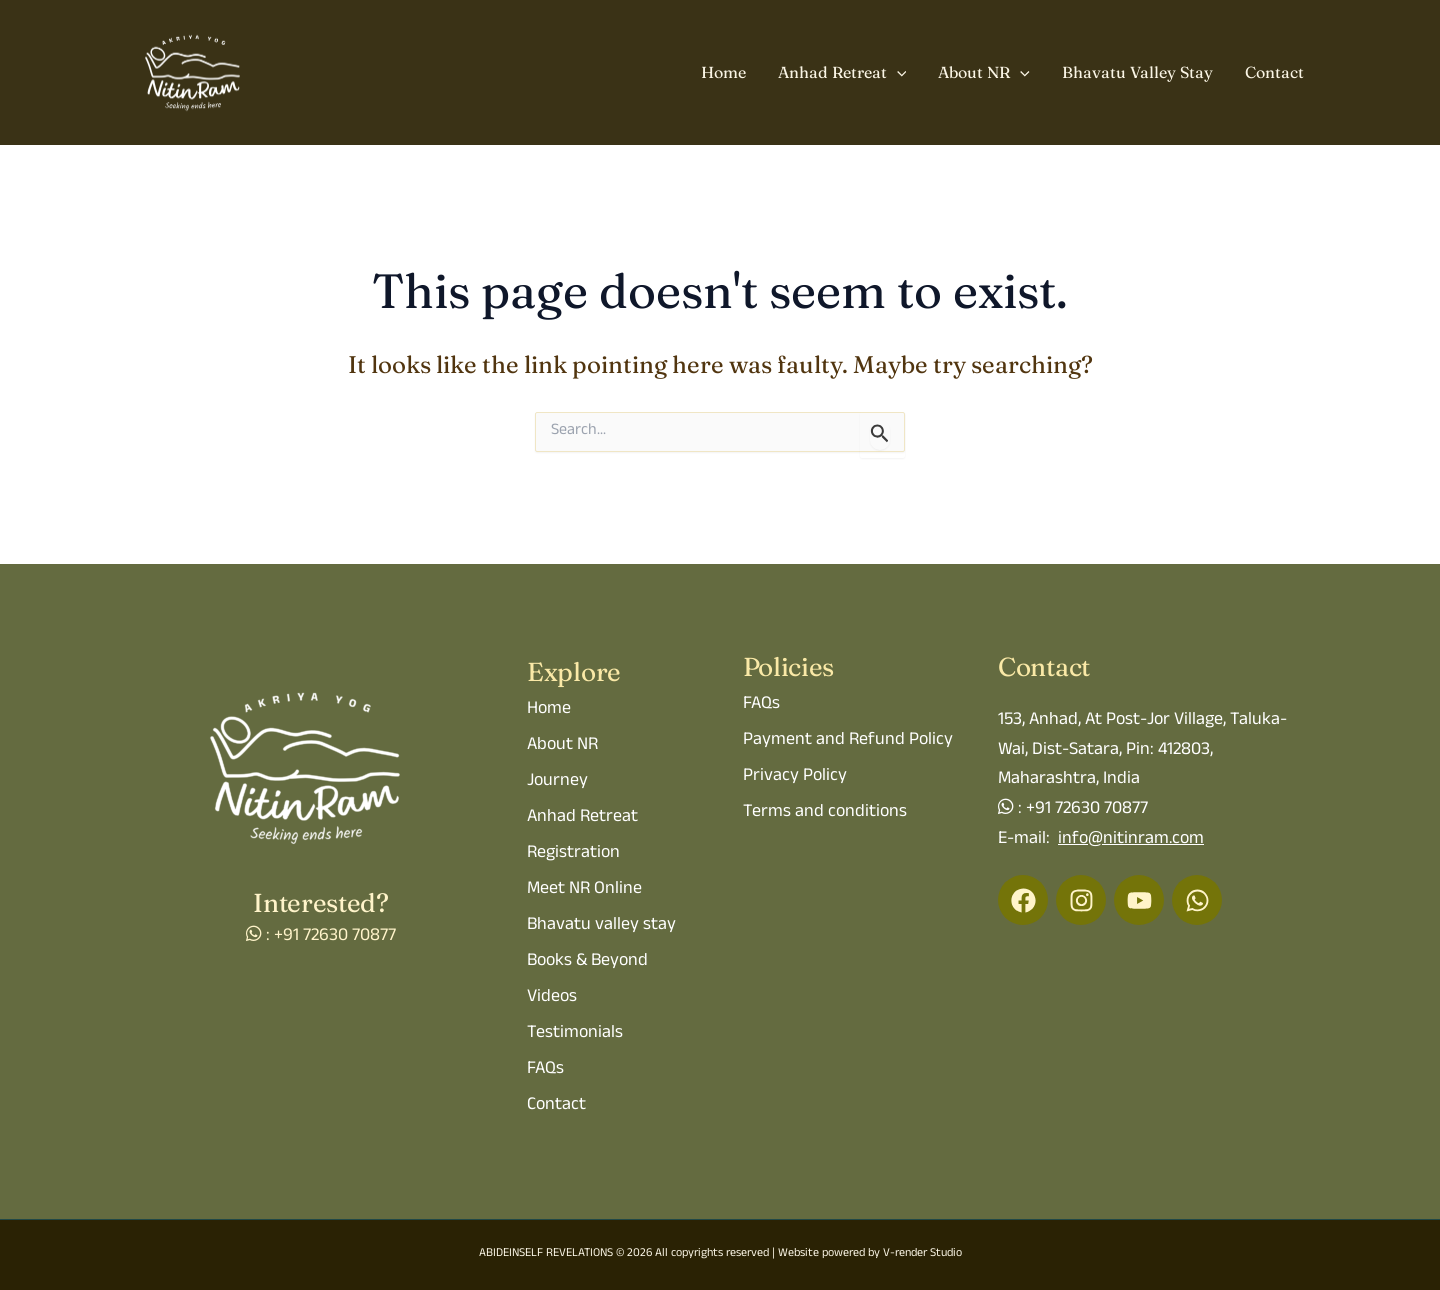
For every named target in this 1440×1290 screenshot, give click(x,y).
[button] (897, 73)
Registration (573, 854)
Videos (552, 998)
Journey (557, 782)
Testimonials (575, 1034)
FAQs (545, 1070)
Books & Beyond (587, 962)
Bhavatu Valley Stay (1137, 72)
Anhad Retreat (842, 73)
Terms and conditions (825, 813)
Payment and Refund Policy (848, 741)
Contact (1274, 72)
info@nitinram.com (1131, 840)
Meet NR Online (584, 890)
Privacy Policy (795, 777)
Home (723, 72)
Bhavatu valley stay (601, 926)
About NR (984, 73)
